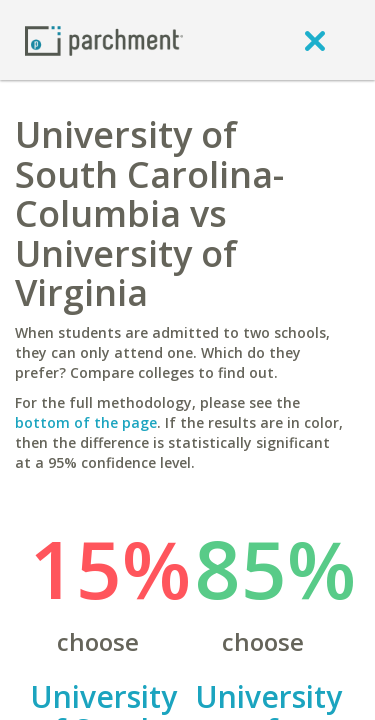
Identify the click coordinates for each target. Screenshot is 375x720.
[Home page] (104, 39)
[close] (315, 40)
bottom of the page (86, 422)
